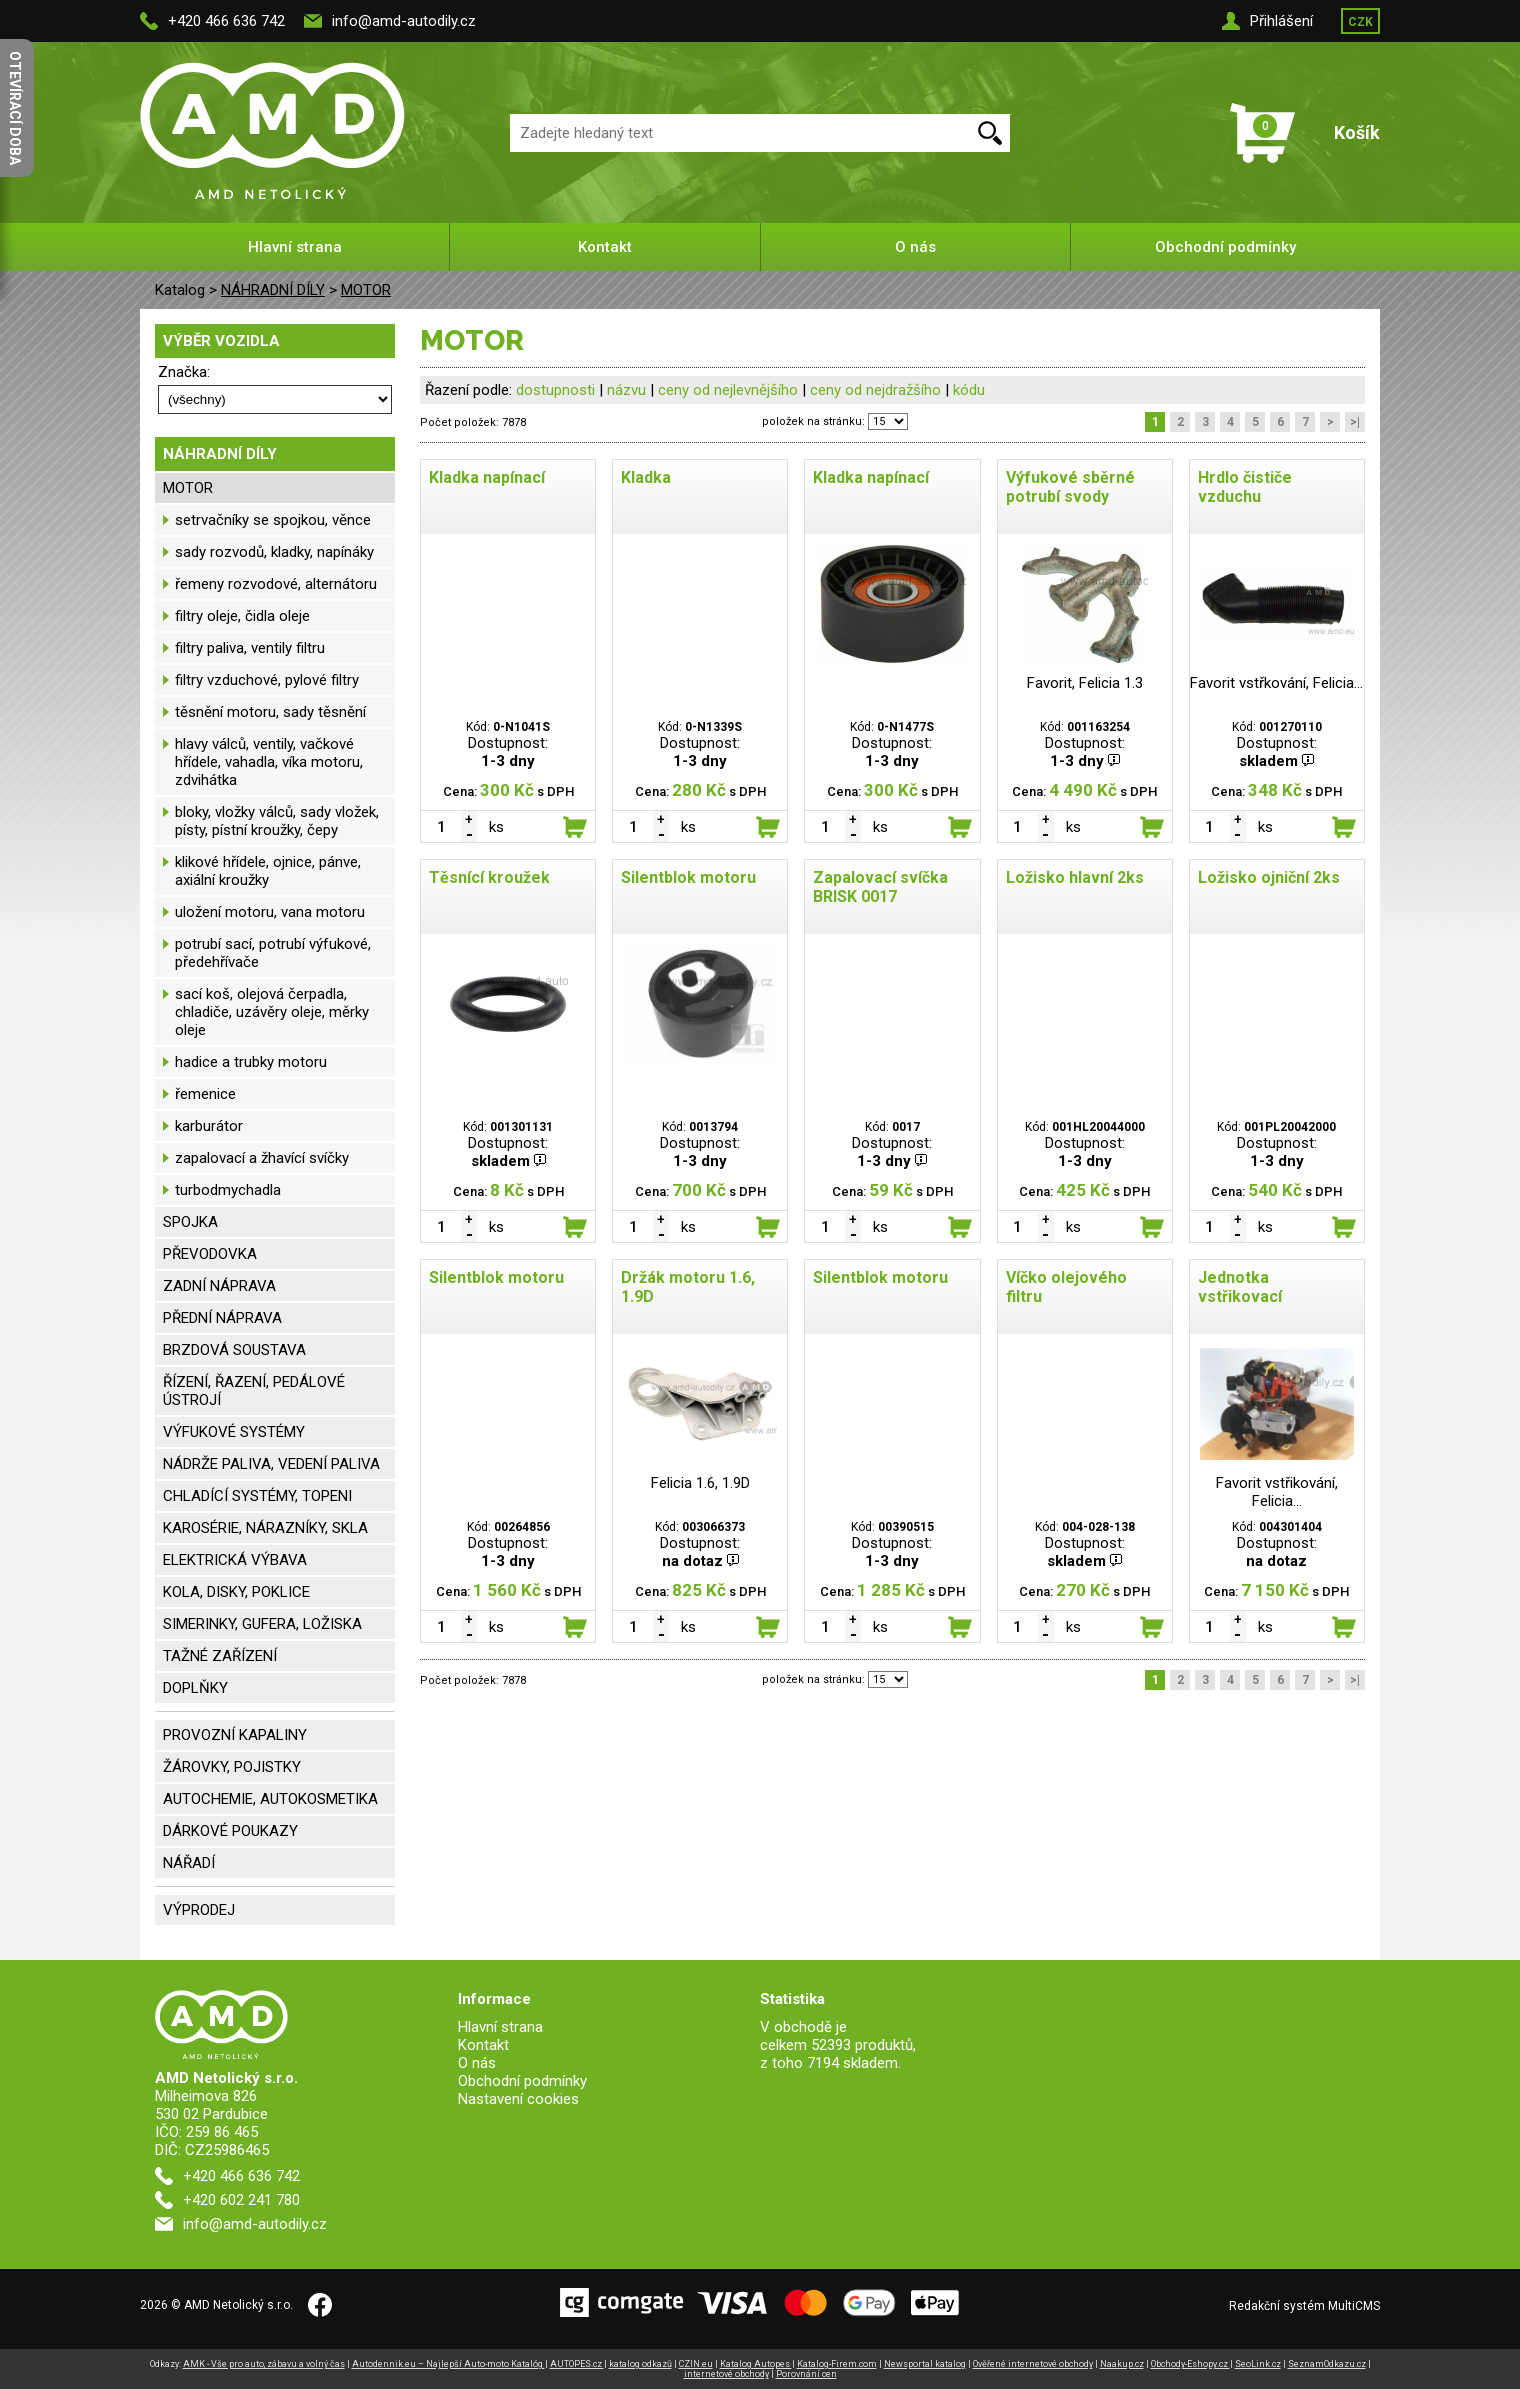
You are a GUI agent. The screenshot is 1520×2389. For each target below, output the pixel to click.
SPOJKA (190, 1222)
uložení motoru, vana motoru (270, 912)
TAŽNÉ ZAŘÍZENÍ (220, 1656)
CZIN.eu (696, 2364)
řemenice (205, 1094)
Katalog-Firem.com (837, 2364)
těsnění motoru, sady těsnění (270, 712)
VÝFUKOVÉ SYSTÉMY (234, 1432)
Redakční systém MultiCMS (1304, 2306)
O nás (915, 247)
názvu (626, 390)
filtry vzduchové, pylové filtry (267, 680)
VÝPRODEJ (199, 1910)
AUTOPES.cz (577, 2364)
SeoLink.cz (1258, 2364)
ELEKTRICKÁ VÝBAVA (235, 1560)
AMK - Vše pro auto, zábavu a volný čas (264, 2364)
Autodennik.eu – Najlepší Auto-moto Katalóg (448, 2364)
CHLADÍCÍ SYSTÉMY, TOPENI (257, 1496)
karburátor (209, 1126)
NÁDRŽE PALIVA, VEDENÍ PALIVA (271, 1464)
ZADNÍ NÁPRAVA (219, 1286)
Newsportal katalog (925, 2364)
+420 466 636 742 (226, 21)
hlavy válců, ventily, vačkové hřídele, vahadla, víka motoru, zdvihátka (269, 762)
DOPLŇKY (195, 1688)
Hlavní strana (295, 247)
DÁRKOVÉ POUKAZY (230, 1831)
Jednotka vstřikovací (1240, 1287)
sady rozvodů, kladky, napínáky (274, 552)
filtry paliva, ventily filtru (250, 648)
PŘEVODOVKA (210, 1254)
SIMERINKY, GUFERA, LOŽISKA (262, 1624)
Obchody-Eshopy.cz (1190, 2364)
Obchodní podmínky (1225, 247)
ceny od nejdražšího (875, 390)
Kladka (646, 477)
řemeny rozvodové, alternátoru (276, 584)
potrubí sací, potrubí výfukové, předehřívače (273, 953)
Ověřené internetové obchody (1033, 2364)
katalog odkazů (640, 2364)
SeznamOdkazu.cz (1327, 2364)
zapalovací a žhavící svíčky (262, 1158)
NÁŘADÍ (189, 1863)
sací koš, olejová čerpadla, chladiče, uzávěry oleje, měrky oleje (272, 1012)
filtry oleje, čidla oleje (242, 616)
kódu (969, 390)
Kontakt (605, 247)
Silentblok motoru (688, 877)
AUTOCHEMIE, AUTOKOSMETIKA (270, 1799)
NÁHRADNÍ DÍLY (273, 290)
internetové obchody (726, 2374)
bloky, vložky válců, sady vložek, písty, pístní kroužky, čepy (277, 821)
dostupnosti (555, 390)
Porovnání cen (806, 2374)
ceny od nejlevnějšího (728, 390)
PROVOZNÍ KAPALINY (235, 1735)
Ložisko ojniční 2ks (1269, 877)
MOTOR (366, 290)
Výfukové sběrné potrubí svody (1070, 487)
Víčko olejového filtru (1066, 1287)
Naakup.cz (1122, 2364)
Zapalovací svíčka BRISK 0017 (880, 887)
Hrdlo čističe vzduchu (1245, 487)
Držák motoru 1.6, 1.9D (688, 1287)
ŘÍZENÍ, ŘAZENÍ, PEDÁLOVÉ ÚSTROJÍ (254, 1391)
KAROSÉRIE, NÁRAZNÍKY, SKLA (265, 1528)
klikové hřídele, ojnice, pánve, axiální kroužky (268, 871)
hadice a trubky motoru (251, 1062)
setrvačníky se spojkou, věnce (273, 520)
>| (1355, 422)
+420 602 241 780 (241, 2200)
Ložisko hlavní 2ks (1075, 877)
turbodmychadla (228, 1190)
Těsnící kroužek (489, 877)
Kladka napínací (487, 477)
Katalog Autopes (756, 2364)
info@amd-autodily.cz (404, 21)
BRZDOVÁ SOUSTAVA (234, 1350)
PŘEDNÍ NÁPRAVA (222, 1318)
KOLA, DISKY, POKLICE (236, 1592)
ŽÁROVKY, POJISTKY (232, 1767)
